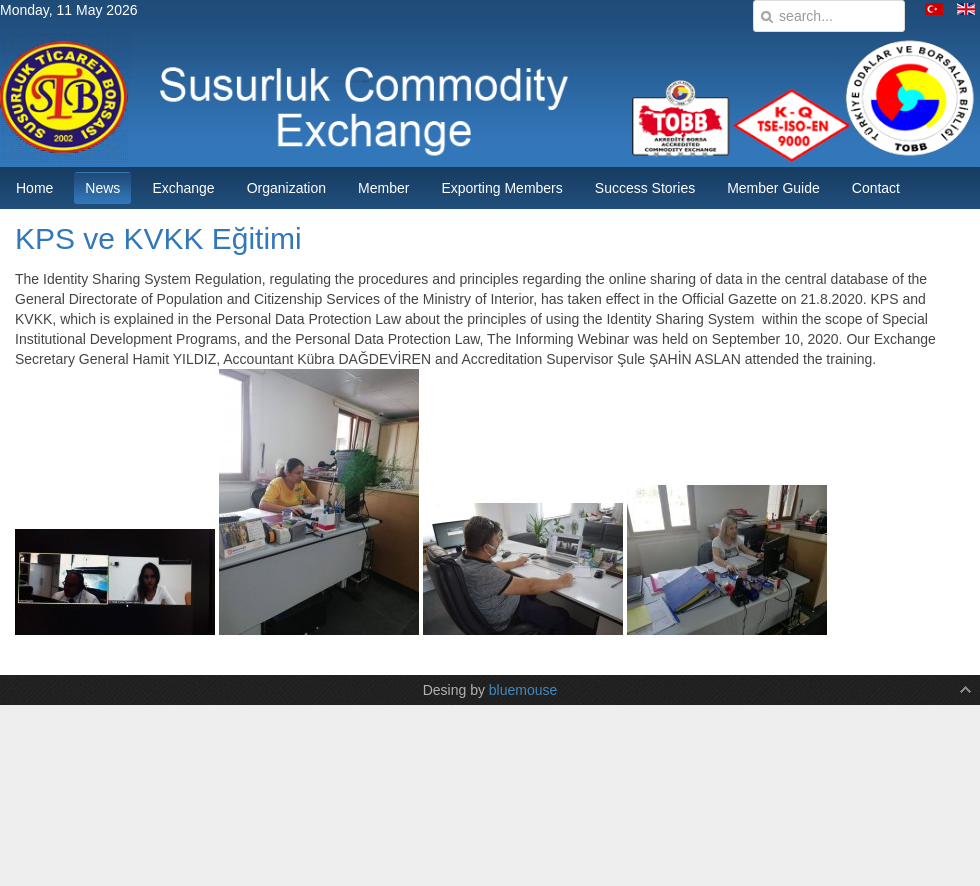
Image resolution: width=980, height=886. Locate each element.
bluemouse (523, 690)
